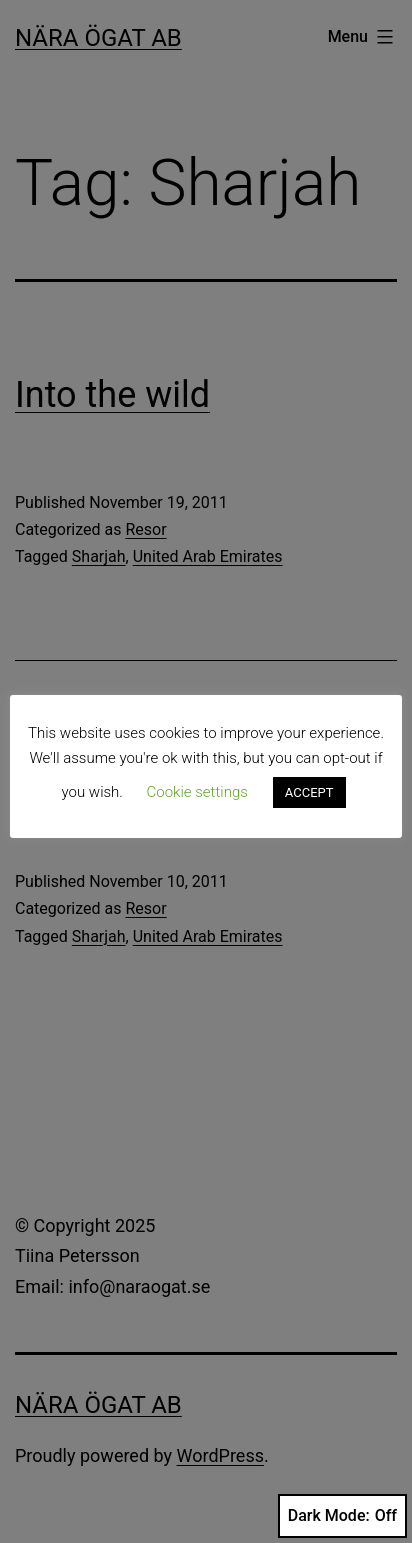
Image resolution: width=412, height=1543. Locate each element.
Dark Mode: (342, 1516)
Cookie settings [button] (197, 792)
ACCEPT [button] (309, 792)
